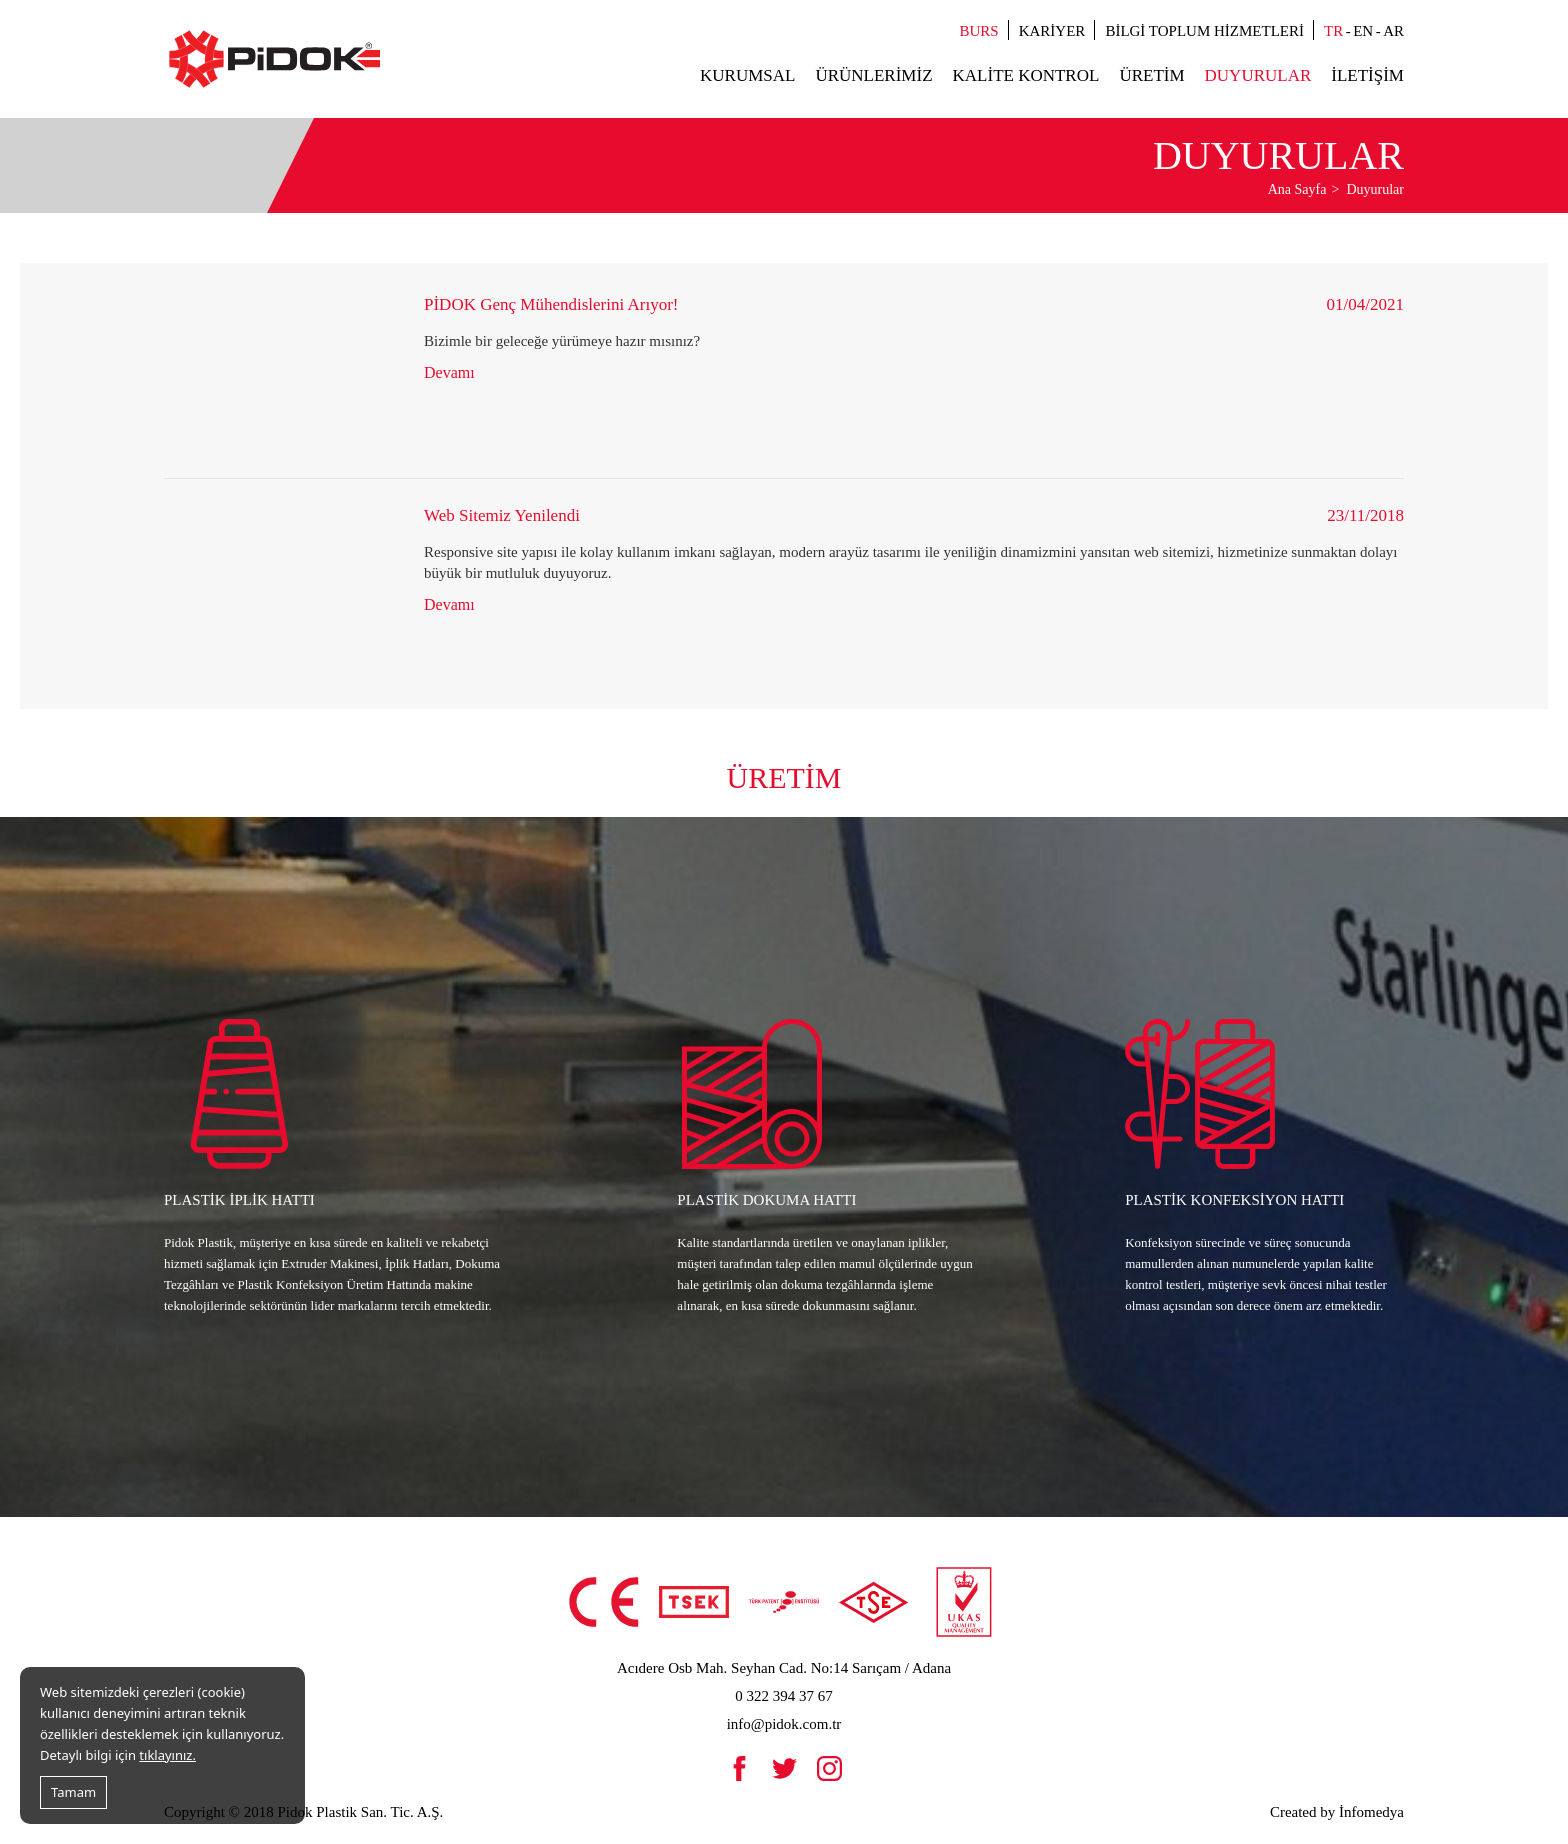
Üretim (1151, 75)
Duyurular (1258, 75)
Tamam (73, 1792)
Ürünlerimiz (873, 75)
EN (1363, 31)
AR (1393, 31)
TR (1333, 31)
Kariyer (1052, 31)
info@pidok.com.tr (784, 1724)
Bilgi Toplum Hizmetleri (1204, 31)
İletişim (1367, 75)
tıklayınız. (167, 1755)
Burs (979, 31)
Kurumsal (747, 75)
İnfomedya (1371, 1812)
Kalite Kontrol (1026, 75)
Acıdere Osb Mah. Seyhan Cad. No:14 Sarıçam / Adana (784, 1668)
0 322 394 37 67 (784, 1696)
